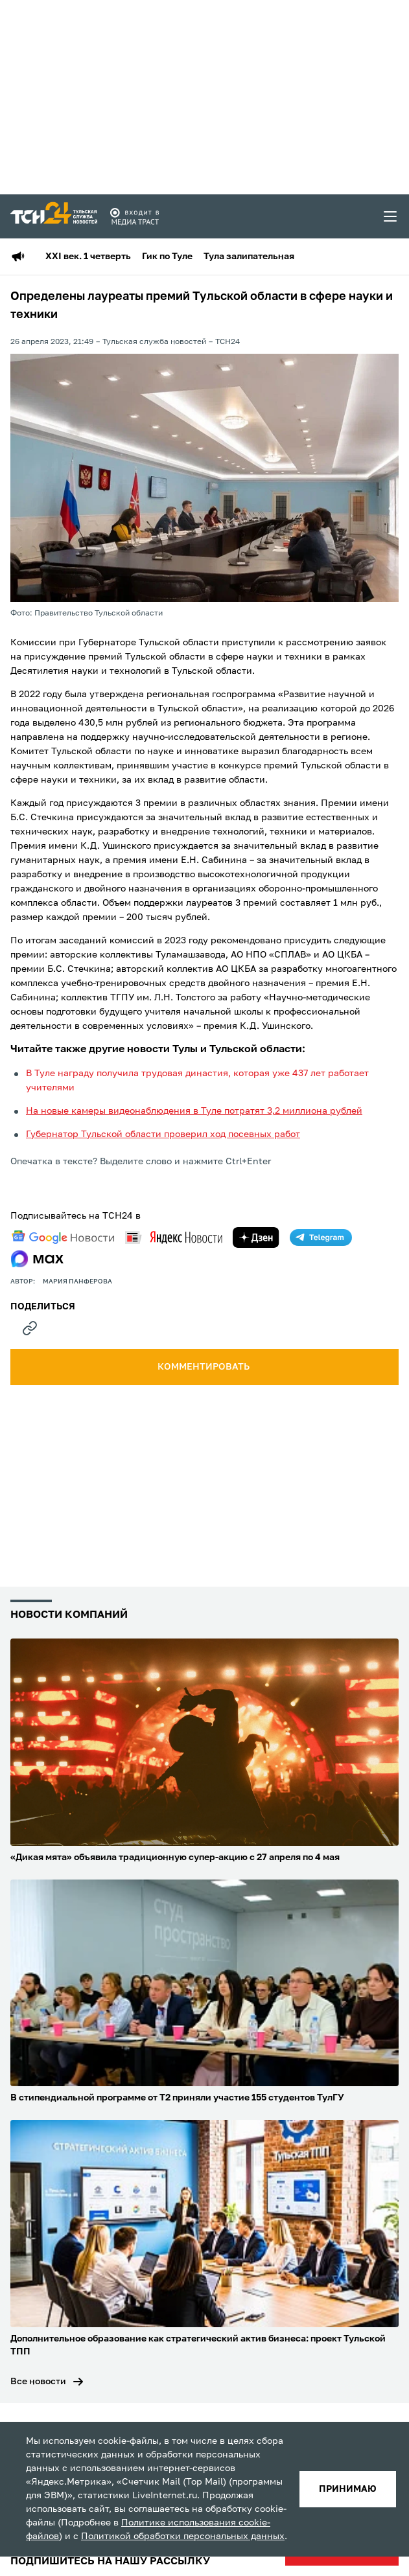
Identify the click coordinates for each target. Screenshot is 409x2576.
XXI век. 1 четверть (88, 256)
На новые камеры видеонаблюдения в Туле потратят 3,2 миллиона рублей (194, 1111)
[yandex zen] (256, 1237)
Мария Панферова (77, 1281)
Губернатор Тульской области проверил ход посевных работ (163, 1134)
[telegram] (321, 1237)
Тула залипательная (249, 256)
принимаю (348, 2489)
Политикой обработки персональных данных (183, 2536)
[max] (37, 1258)
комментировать (204, 1367)
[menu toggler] (391, 216)
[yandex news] (173, 1237)
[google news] (63, 1237)
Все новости (38, 2381)
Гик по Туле (167, 256)
